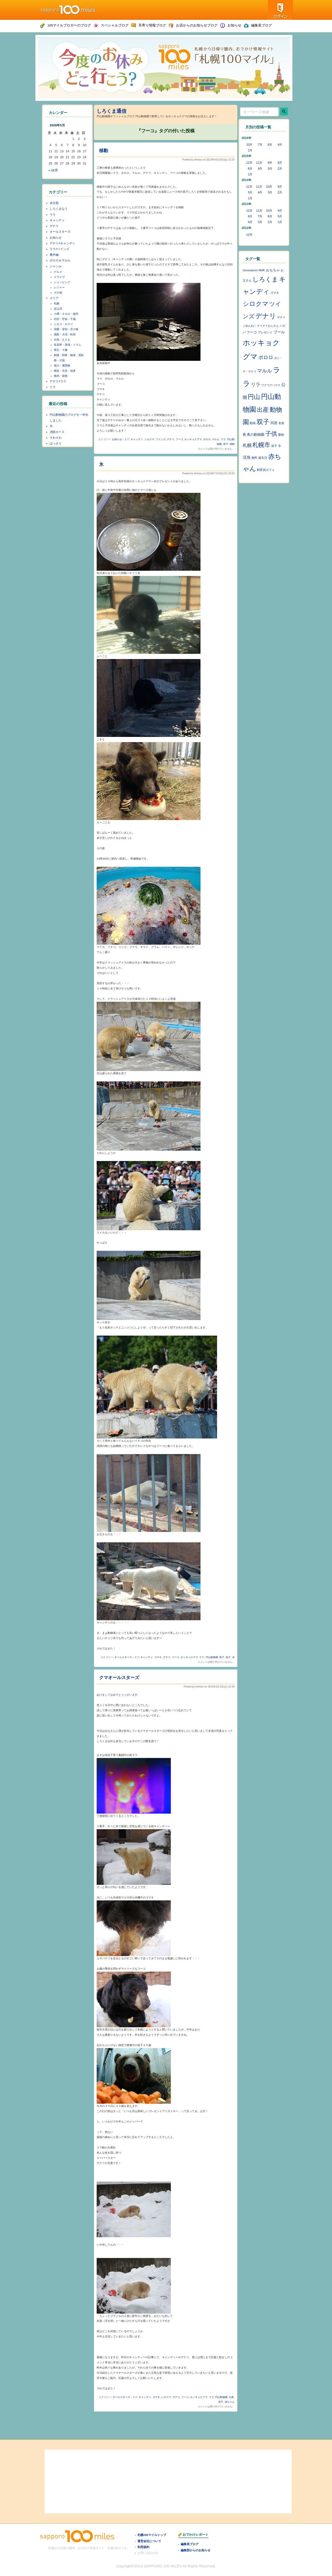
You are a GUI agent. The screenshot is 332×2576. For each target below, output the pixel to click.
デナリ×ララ (58, 381)
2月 (280, 168)
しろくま (265, 279)
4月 (280, 144)
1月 (250, 150)
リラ (53, 387)
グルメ (58, 271)
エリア (54, 298)
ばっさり (56, 443)
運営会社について (149, 2541)
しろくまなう (58, 208)
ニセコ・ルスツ (63, 323)
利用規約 (143, 2547)
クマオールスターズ (119, 1677)
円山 (254, 396)
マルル (215, 439)
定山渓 (58, 308)
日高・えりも (62, 339)
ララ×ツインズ (59, 249)
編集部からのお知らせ (195, 2550)
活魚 (247, 457)
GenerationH (250, 270)
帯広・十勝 (60, 349)
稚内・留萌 (60, 375)
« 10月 (53, 170)
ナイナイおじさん (268, 325)
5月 (250, 192)
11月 (259, 162)
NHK (262, 270)
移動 (103, 150)
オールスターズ (123, 1657)
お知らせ (117, 439)
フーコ (179, 439)
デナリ (170, 439)
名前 (281, 423)
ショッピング (62, 282)
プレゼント (265, 332)
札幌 (56, 303)
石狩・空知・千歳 (65, 319)
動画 (253, 423)
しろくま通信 (111, 111)
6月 (270, 144)
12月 (249, 162)
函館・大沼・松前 (65, 334)
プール (279, 332)
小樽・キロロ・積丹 (66, 313)
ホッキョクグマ (193, 439)
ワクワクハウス (270, 385)
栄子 (228, 1657)
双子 (225, 444)
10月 (249, 144)
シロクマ (149, 439)
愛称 (281, 434)
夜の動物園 (255, 434)
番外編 (54, 254)
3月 (270, 168)
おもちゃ (273, 270)
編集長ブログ (190, 2544)
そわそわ (56, 437)
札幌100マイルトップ (151, 2534)
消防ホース (57, 432)
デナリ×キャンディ (62, 243)
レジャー (59, 287)
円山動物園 (212, 1657)
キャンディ (137, 439)
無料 (254, 457)
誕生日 (262, 457)
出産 (231, 2397)
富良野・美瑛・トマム (67, 344)
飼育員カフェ (266, 470)
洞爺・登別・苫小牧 (66, 329)
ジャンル (56, 266)
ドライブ (59, 276)
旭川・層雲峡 (62, 365)
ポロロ (207, 439)
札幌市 (261, 445)
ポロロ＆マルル (60, 260)
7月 (260, 144)
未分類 (54, 203)
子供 (271, 434)
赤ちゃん (230, 2401)
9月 (270, 162)
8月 (280, 162)
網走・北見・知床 (65, 370)
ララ (223, 439)
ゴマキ (158, 1657)
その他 (58, 292)
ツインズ (161, 439)
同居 (273, 423)
